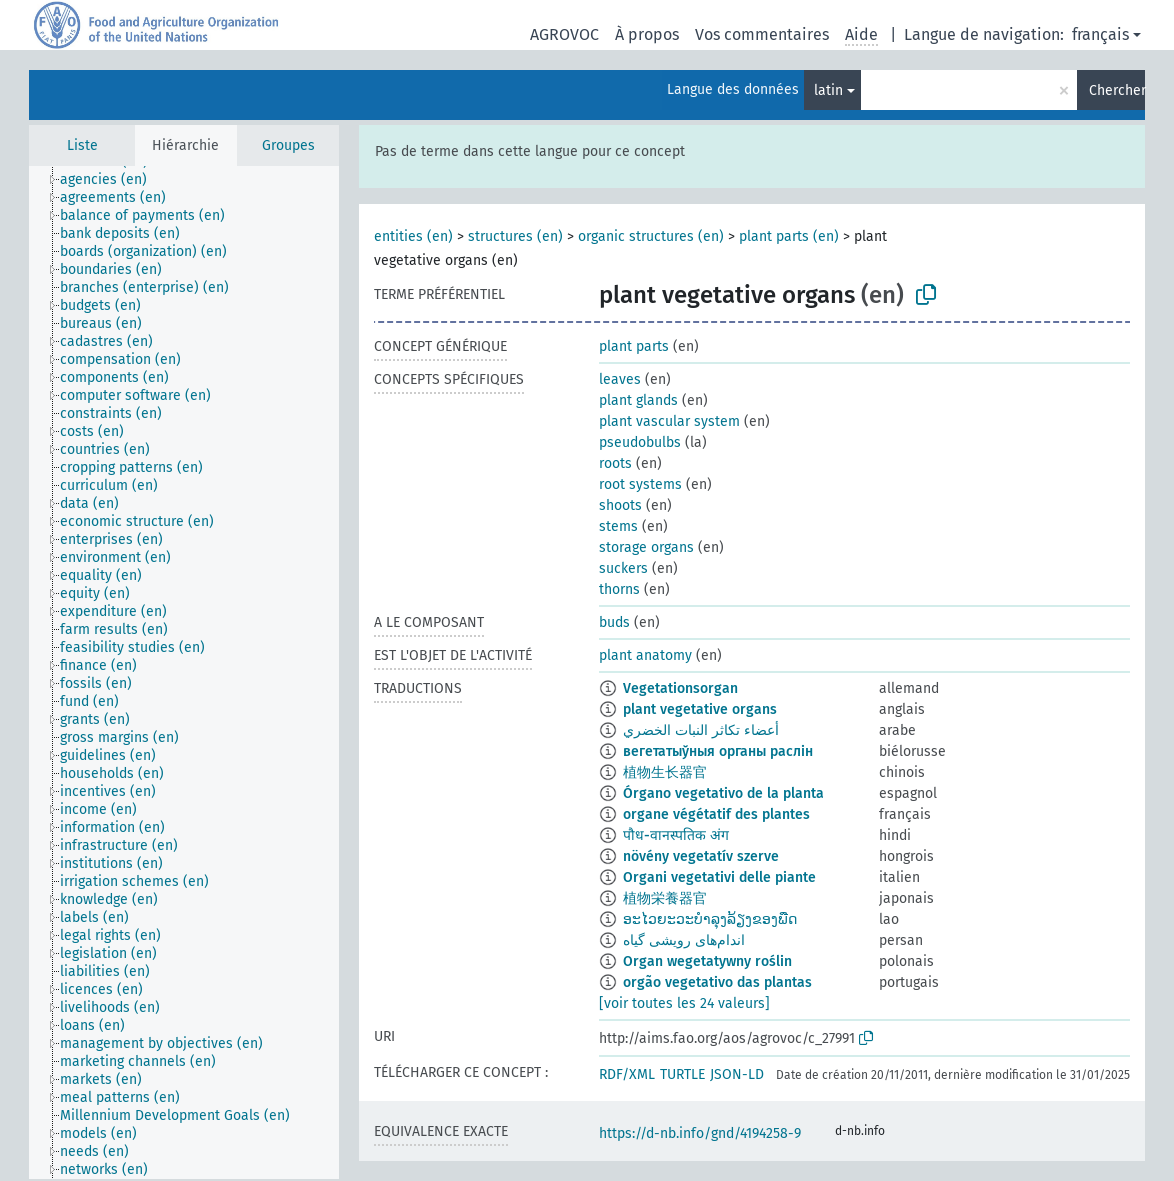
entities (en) (413, 236)
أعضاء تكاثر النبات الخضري (701, 730)
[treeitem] (112, 180)
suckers (623, 568)
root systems (640, 484)
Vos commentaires (762, 34)
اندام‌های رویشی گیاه (684, 940)
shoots (620, 505)
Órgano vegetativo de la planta (723, 793)
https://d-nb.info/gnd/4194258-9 (700, 1133)
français (1100, 34)
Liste (82, 145)
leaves (620, 379)
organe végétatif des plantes (716, 814)
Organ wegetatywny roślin (707, 961)
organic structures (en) (651, 236)
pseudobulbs (640, 442)
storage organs (646, 547)
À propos (647, 34)
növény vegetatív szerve (701, 856)
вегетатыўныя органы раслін (718, 751)
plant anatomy (645, 655)
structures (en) (515, 236)
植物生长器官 (665, 772)
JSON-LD (737, 1074)
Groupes (288, 145)
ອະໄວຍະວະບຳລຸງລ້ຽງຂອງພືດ (710, 919)
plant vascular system (669, 421)
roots (615, 463)
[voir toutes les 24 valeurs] (684, 1003)
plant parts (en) (789, 236)
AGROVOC (564, 34)
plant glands (638, 400)
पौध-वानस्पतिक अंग (676, 835)
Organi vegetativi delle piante (719, 877)
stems (618, 526)
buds (614, 622)
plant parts (634, 346)
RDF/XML (627, 1074)
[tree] (184, 672)
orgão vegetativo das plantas (717, 982)
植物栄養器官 (665, 898)
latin (828, 90)
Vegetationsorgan (680, 688)
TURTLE (682, 1074)
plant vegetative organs (700, 709)
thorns (619, 589)
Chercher (1117, 90)
